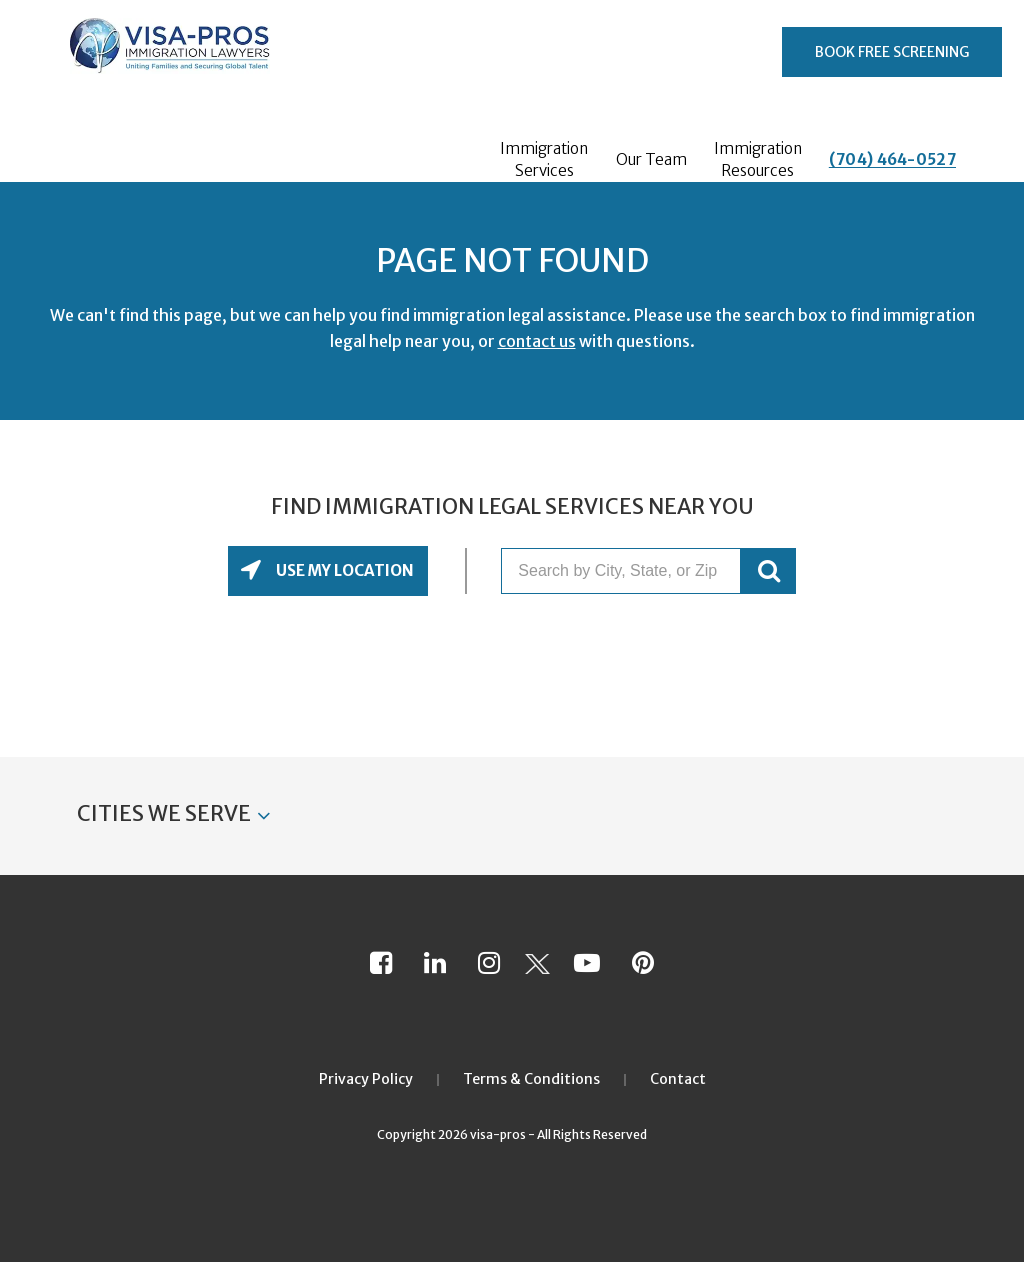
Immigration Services (544, 159)
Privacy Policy (366, 1079)
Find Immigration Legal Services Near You (512, 507)
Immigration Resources (758, 159)
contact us (537, 341)
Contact (678, 1079)
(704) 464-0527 (892, 159)
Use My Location (343, 570)
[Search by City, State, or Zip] (621, 571)
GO (768, 571)
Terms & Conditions (531, 1079)
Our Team (651, 159)
